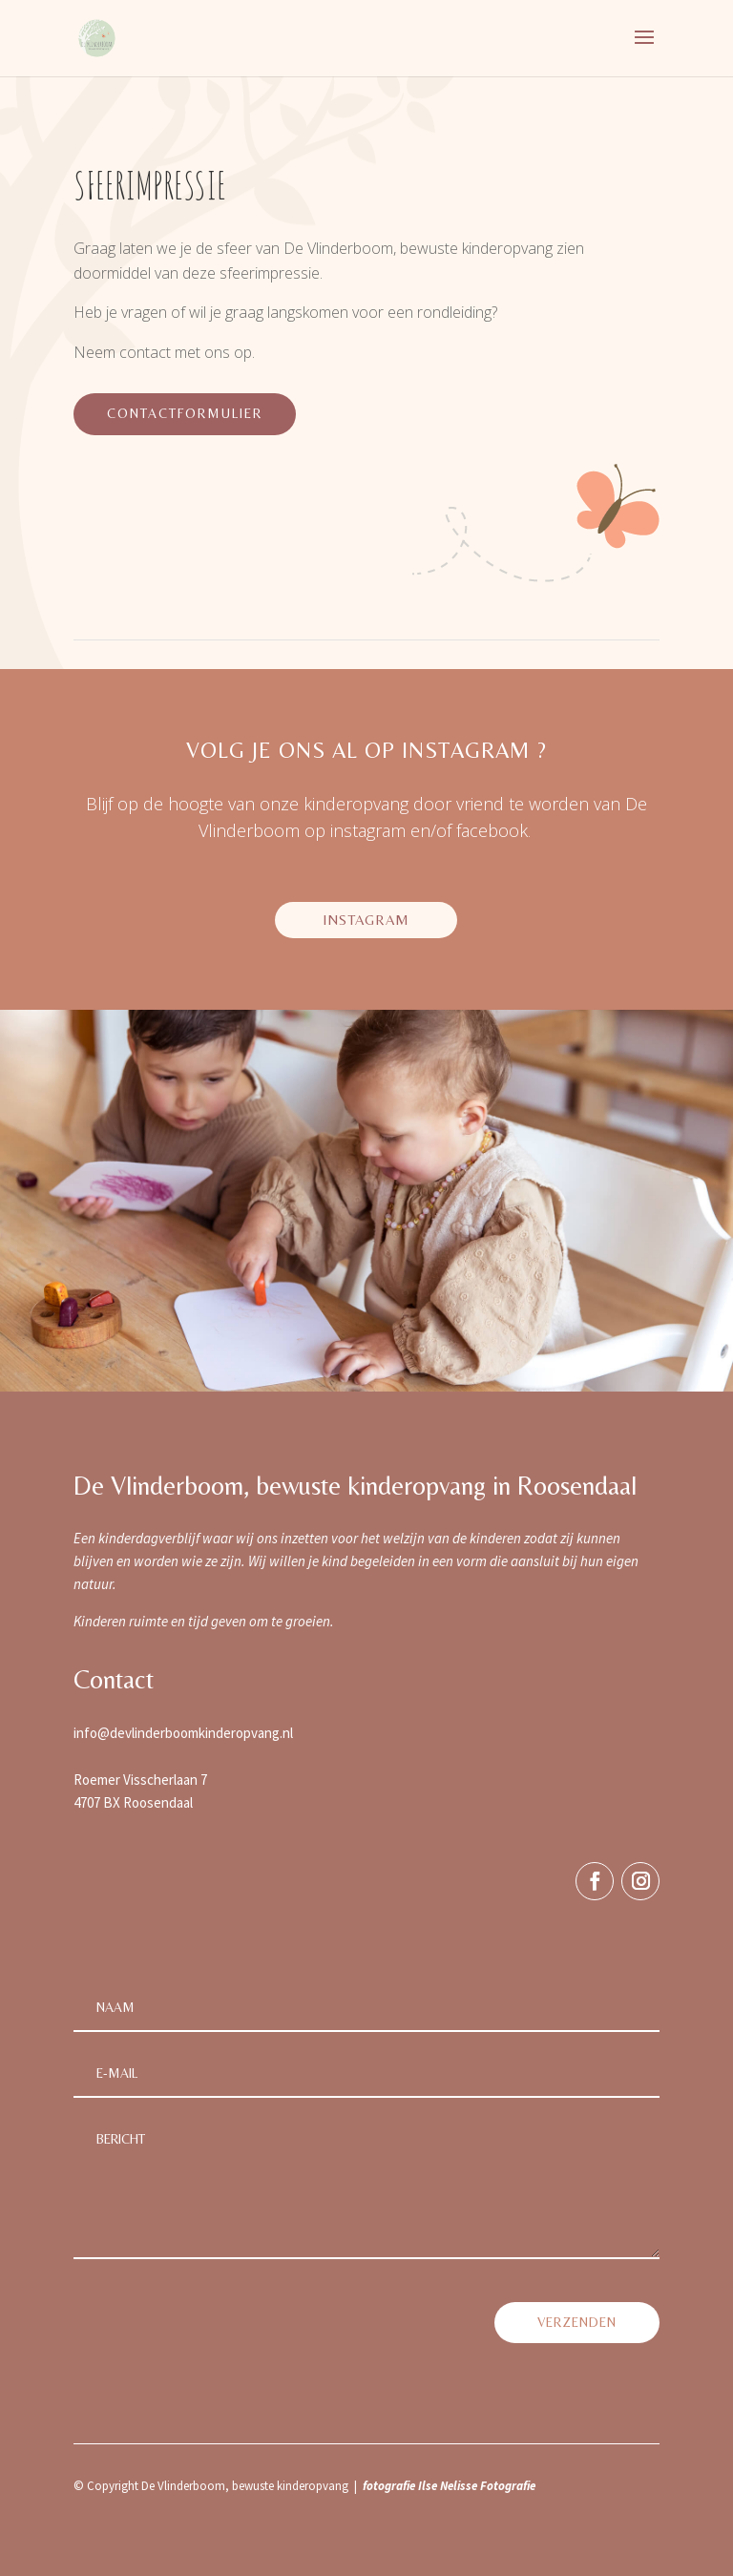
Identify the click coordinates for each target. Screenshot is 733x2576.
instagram (366, 919)
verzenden (577, 2322)
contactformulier (184, 413)
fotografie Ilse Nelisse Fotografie (449, 2486)
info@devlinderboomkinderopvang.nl (183, 1733)
